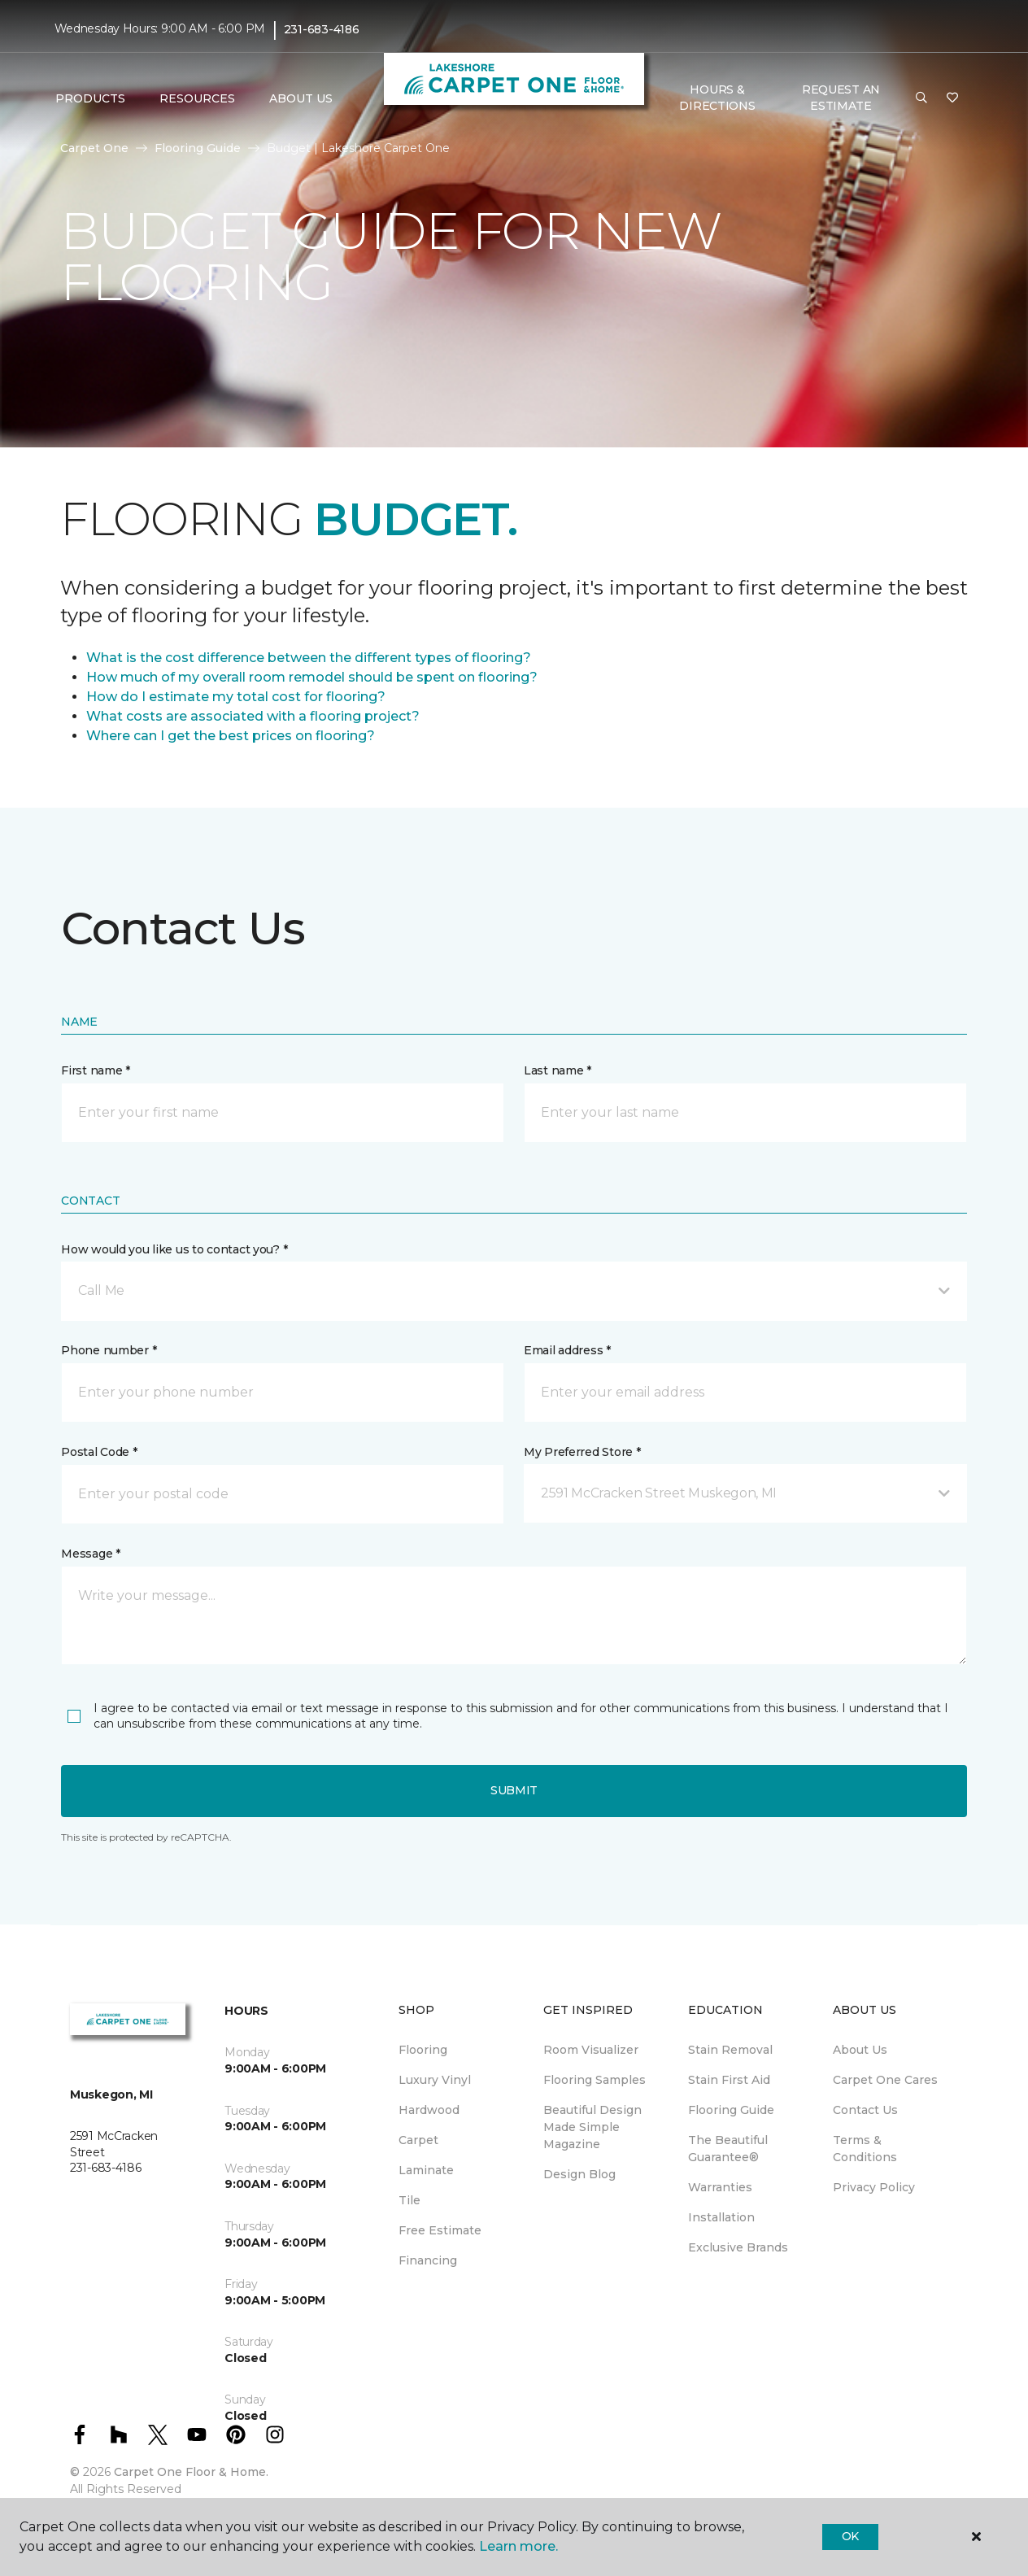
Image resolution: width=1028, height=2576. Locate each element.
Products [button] (90, 98)
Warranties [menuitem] (720, 2187)
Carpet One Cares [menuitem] (885, 2080)
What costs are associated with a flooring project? (253, 716)
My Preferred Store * (582, 1452)
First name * (95, 1070)
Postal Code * (99, 1452)
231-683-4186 (321, 29)
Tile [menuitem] (409, 2200)
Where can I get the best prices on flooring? (230, 735)
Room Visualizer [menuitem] (590, 2049)
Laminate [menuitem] (426, 2170)
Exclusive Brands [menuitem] (738, 2247)
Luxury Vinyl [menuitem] (435, 2080)
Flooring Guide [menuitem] (731, 2110)
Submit (514, 1790)
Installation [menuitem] (721, 2217)
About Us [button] (301, 98)
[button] (921, 98)
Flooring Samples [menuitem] (594, 2080)
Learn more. (518, 2546)
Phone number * (108, 1350)
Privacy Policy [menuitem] (874, 2187)
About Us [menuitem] (860, 2049)
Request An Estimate (841, 97)
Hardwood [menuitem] (429, 2110)
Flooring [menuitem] (423, 2049)
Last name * (557, 1070)
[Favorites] (952, 98)
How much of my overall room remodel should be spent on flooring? (312, 677)
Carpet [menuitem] (418, 2140)
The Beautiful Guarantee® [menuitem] (728, 2148)
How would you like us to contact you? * (174, 1249)
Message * (90, 1553)
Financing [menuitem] (428, 2260)
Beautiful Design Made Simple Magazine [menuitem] (592, 2127)
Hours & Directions (717, 97)
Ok (850, 2536)
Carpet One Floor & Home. (191, 2472)
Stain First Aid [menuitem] (729, 2080)
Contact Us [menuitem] (865, 2110)
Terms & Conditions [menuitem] (865, 2148)
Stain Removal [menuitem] (730, 2049)
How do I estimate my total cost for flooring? (236, 696)
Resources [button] (197, 98)
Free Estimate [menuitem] (440, 2230)
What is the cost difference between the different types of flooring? (308, 657)
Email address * (567, 1350)
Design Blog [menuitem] (579, 2174)
